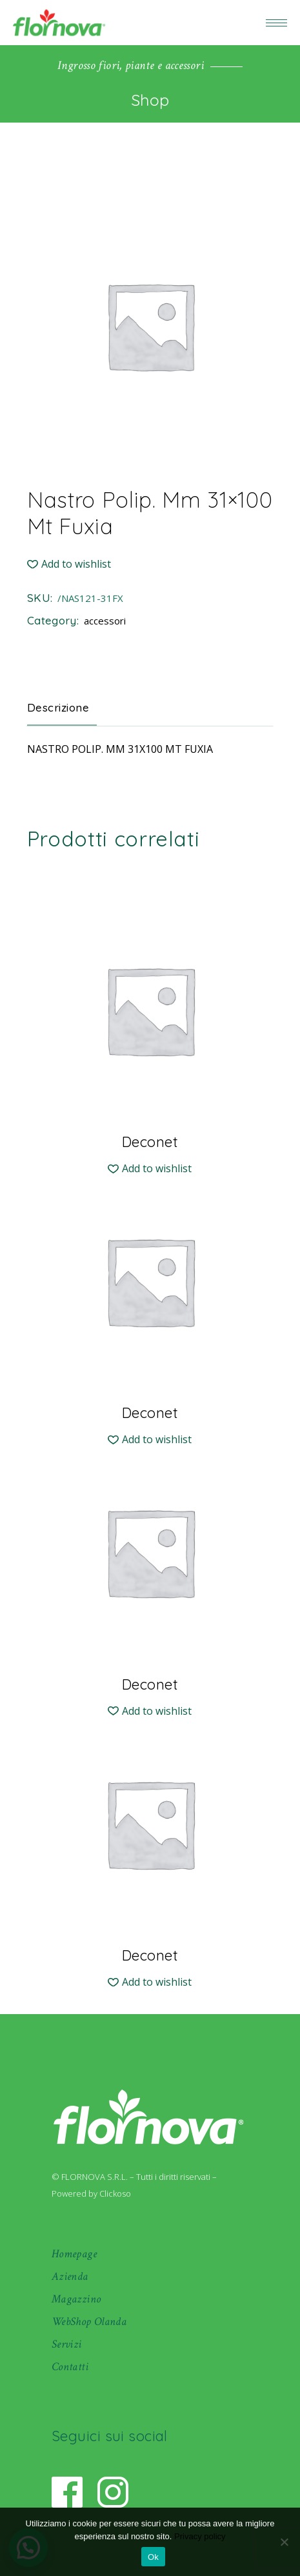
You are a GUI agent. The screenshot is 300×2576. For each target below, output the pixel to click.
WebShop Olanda (89, 2321)
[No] (283, 2541)
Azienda (70, 2276)
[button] (69, 564)
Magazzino (76, 2298)
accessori (105, 620)
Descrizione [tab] (58, 707)
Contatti (70, 2366)
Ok (153, 2557)
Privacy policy (199, 2536)
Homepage (74, 2253)
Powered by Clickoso (91, 2193)
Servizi (67, 2344)
